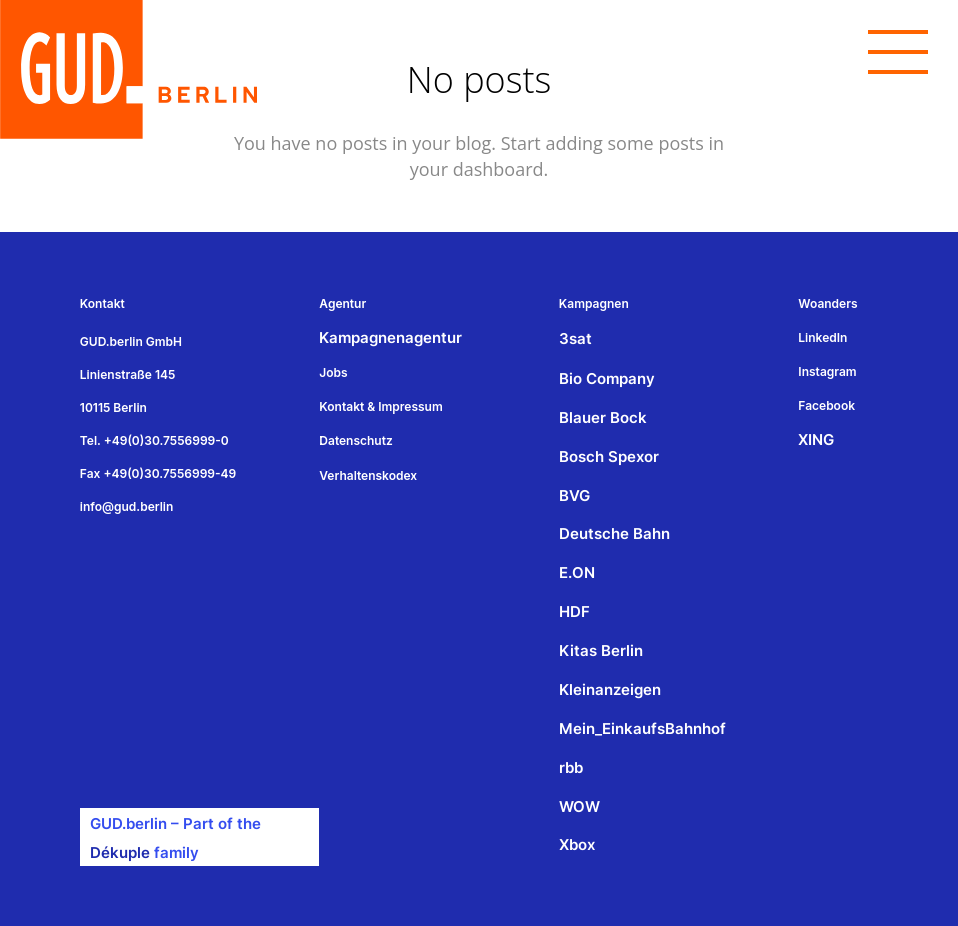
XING (816, 439)
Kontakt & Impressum (380, 406)
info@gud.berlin (126, 506)
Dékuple (120, 852)
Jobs (333, 372)
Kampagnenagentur (390, 337)
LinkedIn (822, 337)
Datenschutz (355, 440)
